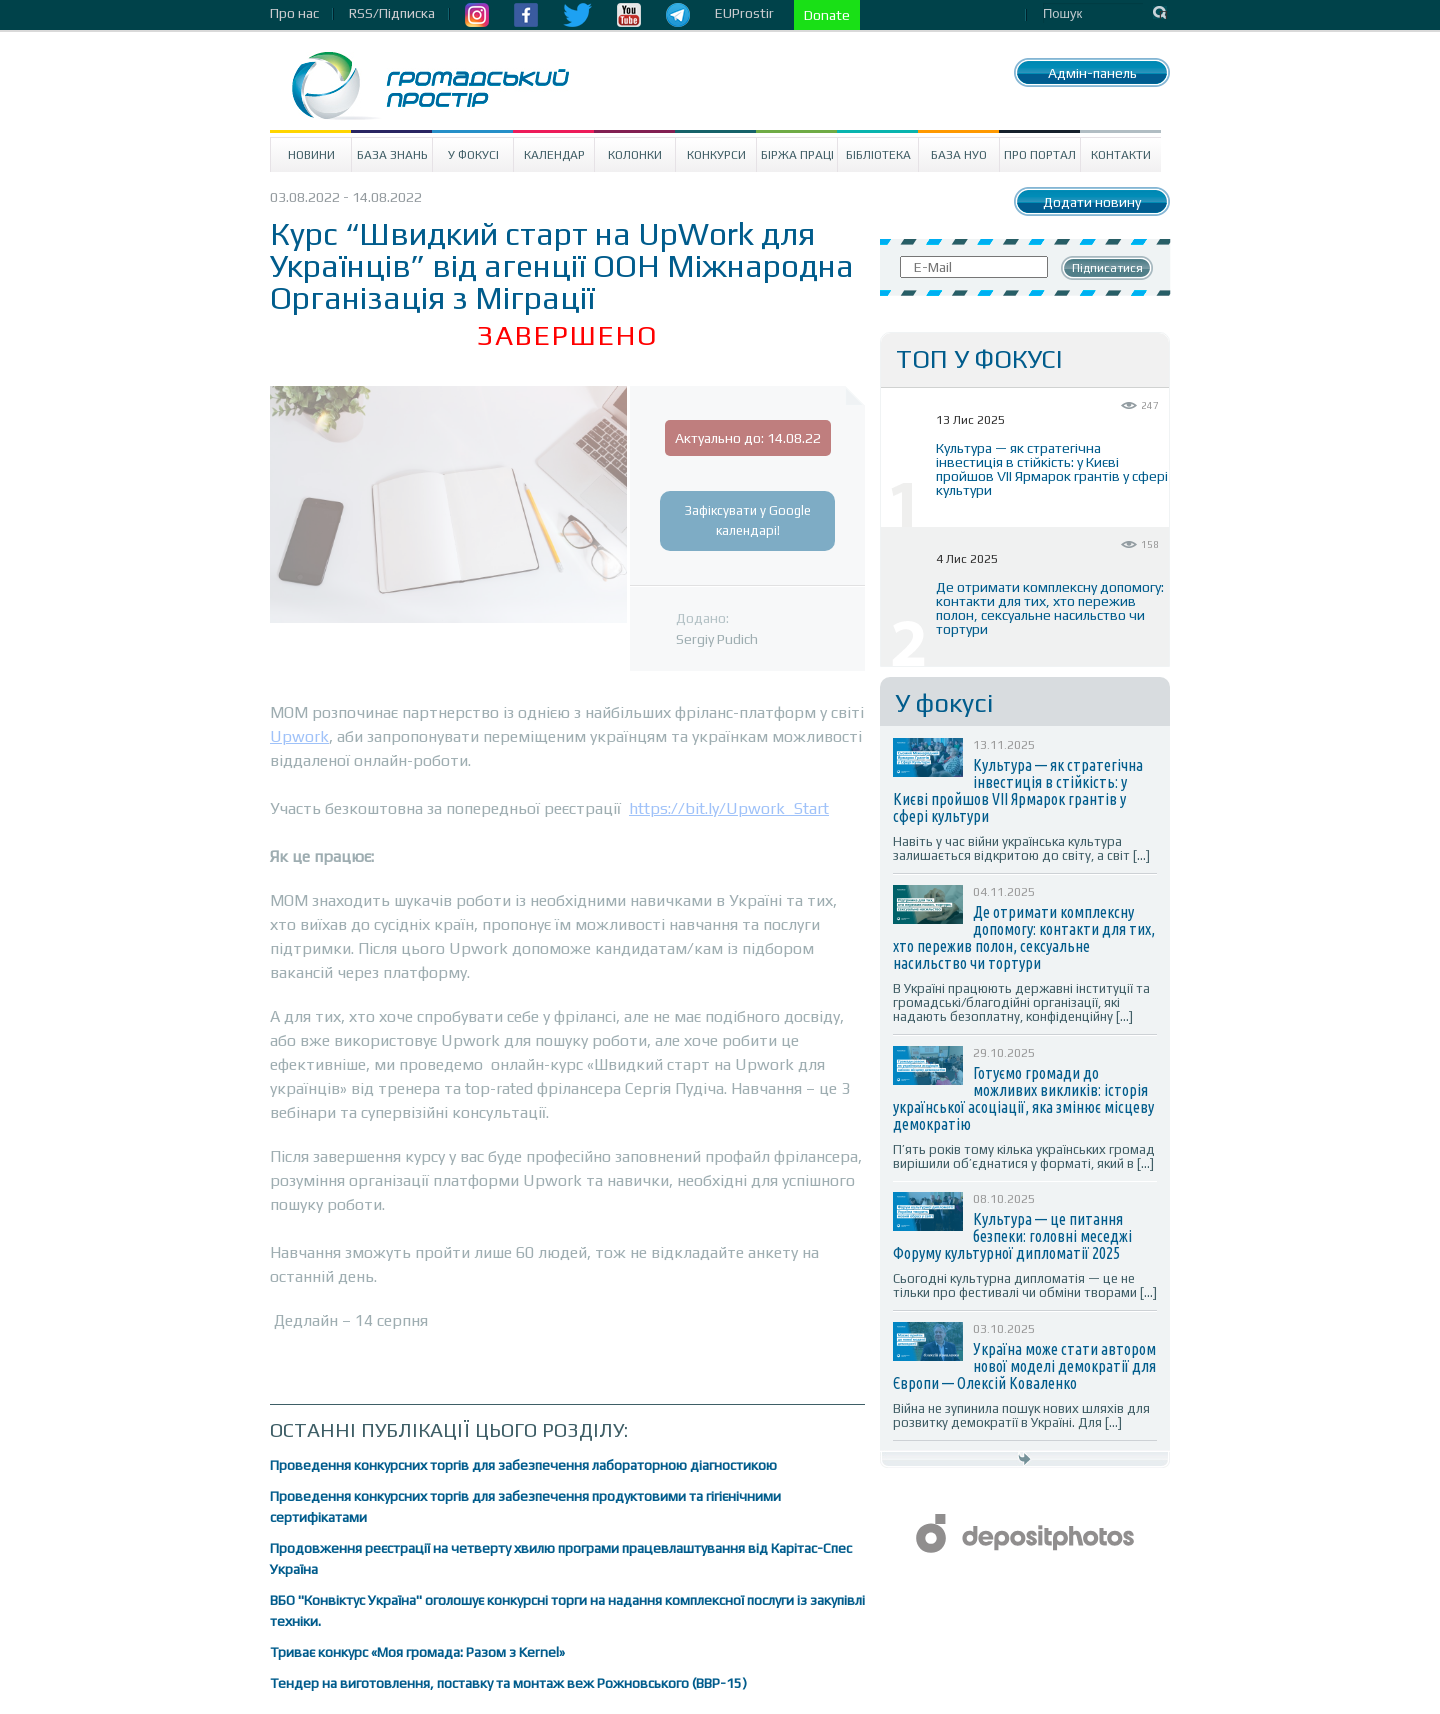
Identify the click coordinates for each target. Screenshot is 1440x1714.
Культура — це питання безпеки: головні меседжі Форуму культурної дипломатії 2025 (1012, 1236)
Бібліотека (878, 155)
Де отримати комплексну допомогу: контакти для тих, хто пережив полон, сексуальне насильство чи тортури (1050, 608)
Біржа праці (797, 155)
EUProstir (744, 13)
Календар (554, 155)
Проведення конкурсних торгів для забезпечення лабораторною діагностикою (523, 1465)
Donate (827, 15)
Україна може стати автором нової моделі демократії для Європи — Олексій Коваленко (1024, 1366)
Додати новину (1092, 202)
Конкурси (716, 155)
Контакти (1121, 155)
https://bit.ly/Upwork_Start (729, 808)
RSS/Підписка (392, 13)
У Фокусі (473, 155)
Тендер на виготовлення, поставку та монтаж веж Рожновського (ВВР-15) (508, 1683)
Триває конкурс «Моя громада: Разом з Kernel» (417, 1652)
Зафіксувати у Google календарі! (748, 520)
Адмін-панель (1092, 73)
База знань (392, 155)
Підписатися (1107, 268)
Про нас (294, 13)
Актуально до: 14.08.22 (748, 438)
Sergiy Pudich (717, 639)
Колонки (635, 155)
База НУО (959, 155)
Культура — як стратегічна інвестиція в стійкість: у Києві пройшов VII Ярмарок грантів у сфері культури (1052, 469)
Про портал (1040, 155)
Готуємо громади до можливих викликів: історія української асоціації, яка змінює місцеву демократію (1023, 1098)
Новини (311, 155)
